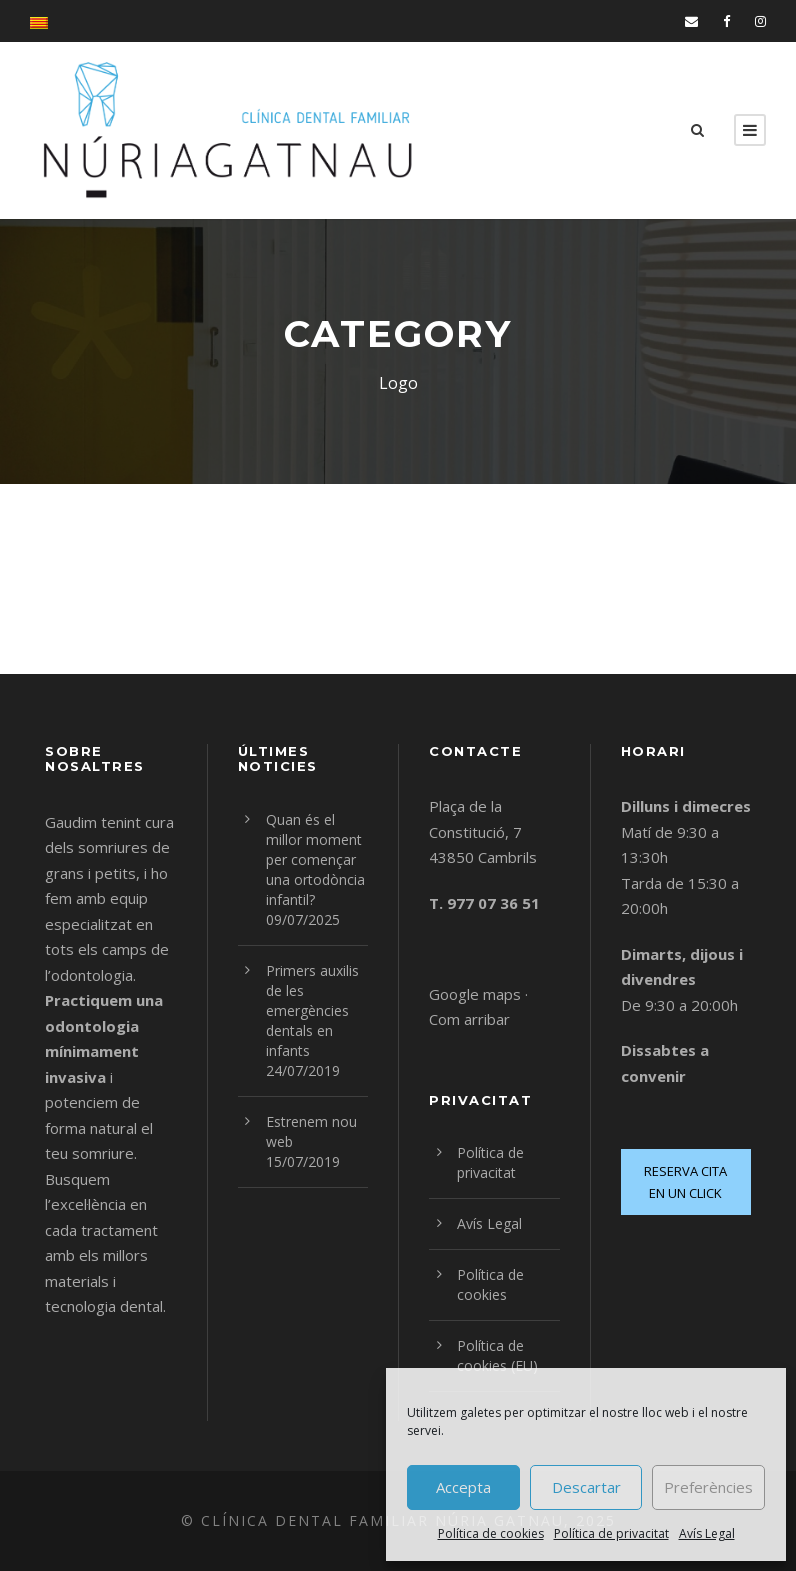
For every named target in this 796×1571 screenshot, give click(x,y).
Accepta (463, 1487)
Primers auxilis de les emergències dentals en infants (312, 1010)
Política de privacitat (611, 1533)
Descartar (586, 1487)
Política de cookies (491, 1533)
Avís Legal (707, 1533)
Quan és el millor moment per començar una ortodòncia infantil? (315, 859)
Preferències (708, 1487)
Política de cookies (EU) (497, 1355)
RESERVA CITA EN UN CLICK (685, 1182)
